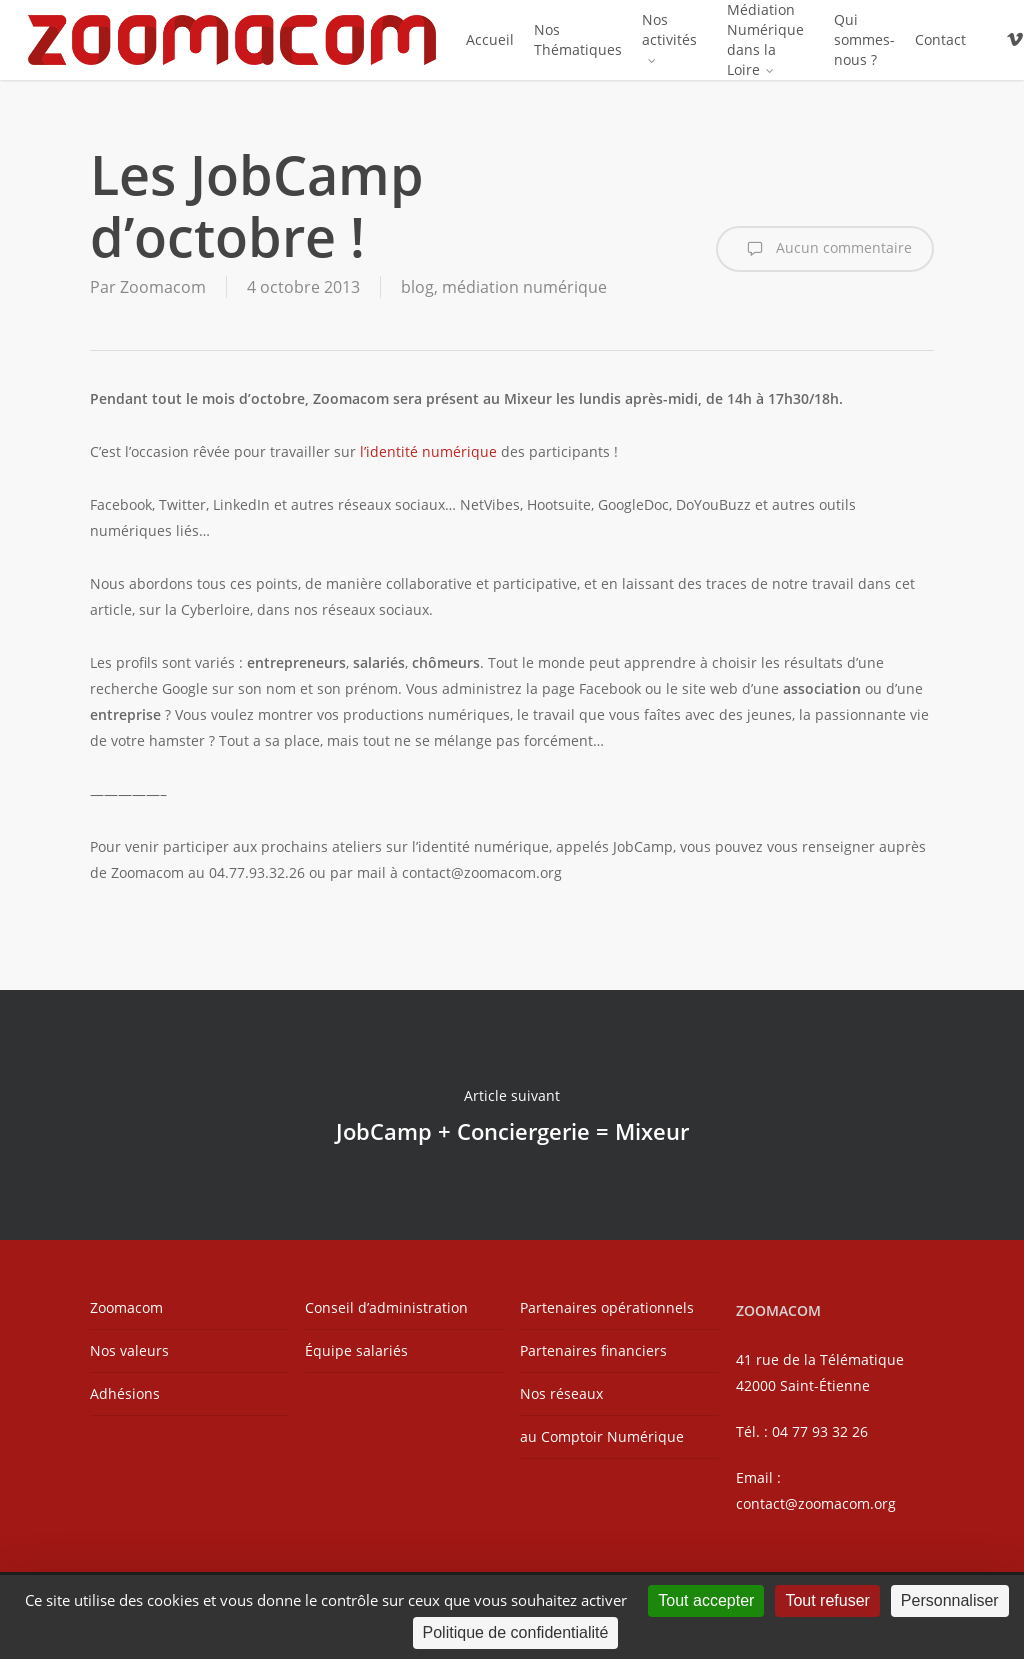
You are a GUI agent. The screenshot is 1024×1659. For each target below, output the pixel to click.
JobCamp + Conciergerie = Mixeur (512, 1115)
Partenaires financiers (593, 1350)
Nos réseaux (561, 1393)
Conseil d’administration (386, 1307)
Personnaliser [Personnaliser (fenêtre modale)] (950, 1600)
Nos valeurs (129, 1350)
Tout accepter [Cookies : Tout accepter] (706, 1600)
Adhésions (125, 1393)
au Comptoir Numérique (602, 1436)
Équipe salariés (356, 1350)
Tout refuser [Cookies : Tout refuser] (827, 1600)
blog (417, 287)
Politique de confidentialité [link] (516, 1632)
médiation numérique (524, 287)
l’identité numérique (426, 451)
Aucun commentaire (825, 249)
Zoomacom (163, 287)
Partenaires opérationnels (607, 1307)
